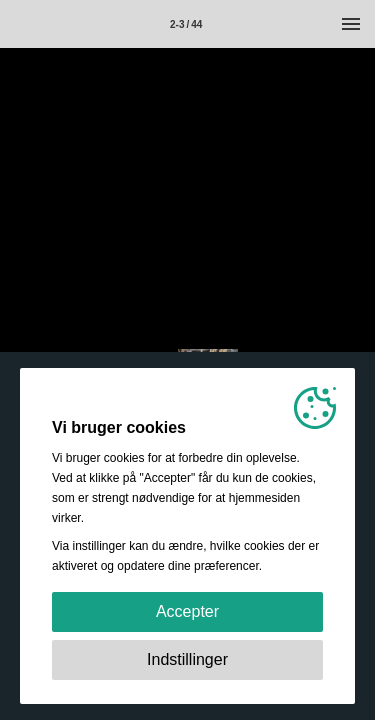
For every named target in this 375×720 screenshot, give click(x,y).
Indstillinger (187, 659)
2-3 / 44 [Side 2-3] (186, 24)
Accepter (187, 611)
